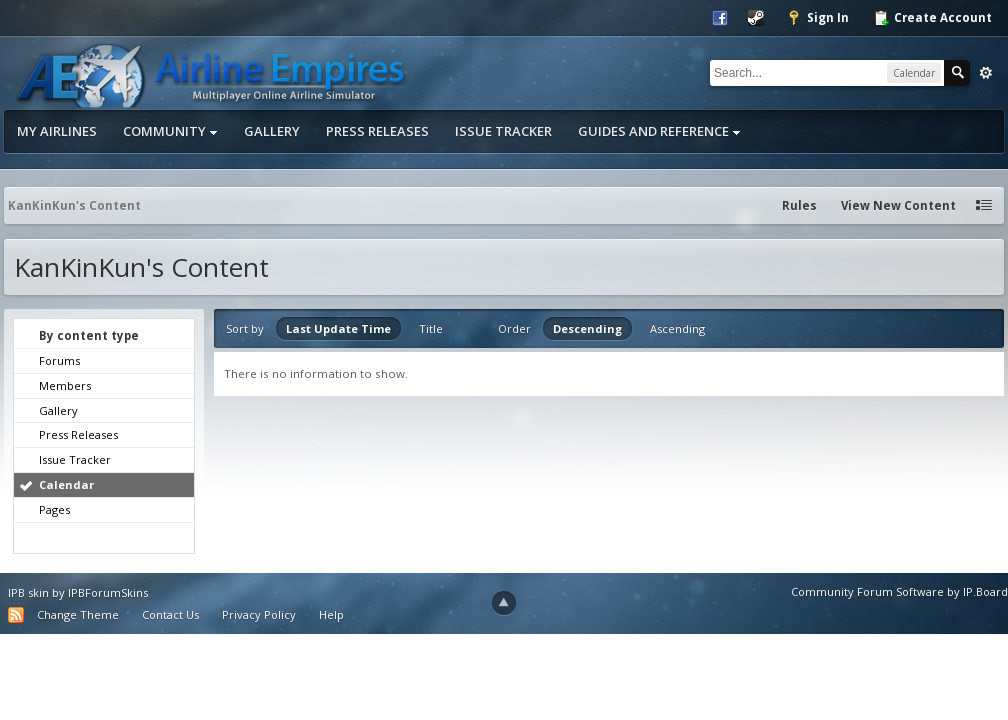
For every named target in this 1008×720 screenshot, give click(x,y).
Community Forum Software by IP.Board (899, 591)
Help (331, 614)
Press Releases (377, 131)
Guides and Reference (659, 131)
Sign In (817, 18)
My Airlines (57, 131)
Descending (587, 328)
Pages (54, 509)
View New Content (898, 205)
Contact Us (170, 614)
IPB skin (28, 592)
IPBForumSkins (108, 592)
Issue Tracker (503, 131)
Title (431, 328)
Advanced (986, 73)
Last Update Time (338, 328)
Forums (59, 360)
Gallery (272, 131)
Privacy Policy (259, 614)
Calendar (66, 484)
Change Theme (78, 614)
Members (65, 385)
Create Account (932, 18)
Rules (799, 205)
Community (170, 131)
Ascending (677, 328)
